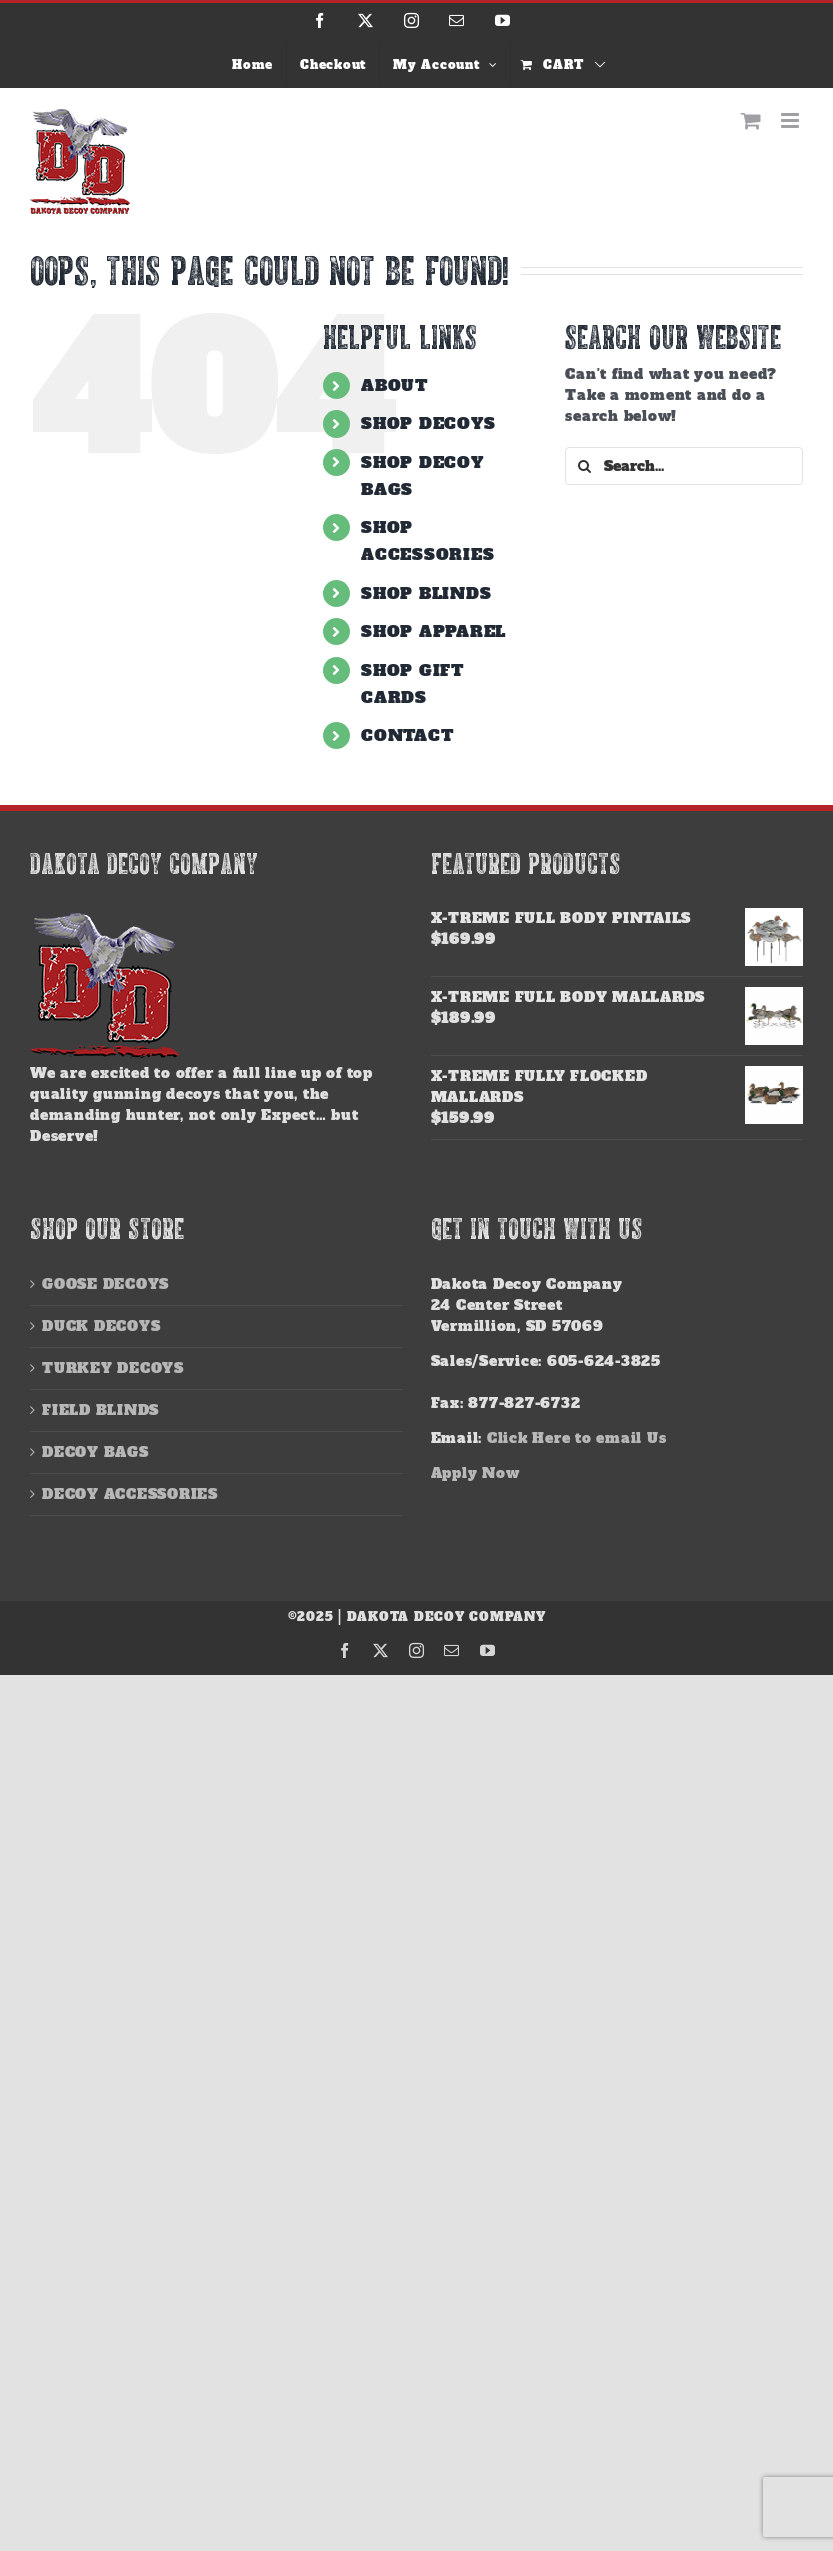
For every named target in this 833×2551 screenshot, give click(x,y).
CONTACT (407, 735)
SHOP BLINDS (426, 593)
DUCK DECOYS (101, 1326)
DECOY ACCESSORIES (130, 1494)
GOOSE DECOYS (105, 1284)
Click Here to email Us (577, 1438)
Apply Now (475, 1473)
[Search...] (684, 466)
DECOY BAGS (95, 1452)
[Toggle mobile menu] (792, 120)
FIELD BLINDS (100, 1410)
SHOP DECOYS (428, 423)
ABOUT (394, 385)
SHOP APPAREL (433, 631)
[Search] (584, 466)
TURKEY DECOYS (113, 1368)
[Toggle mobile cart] (751, 120)
